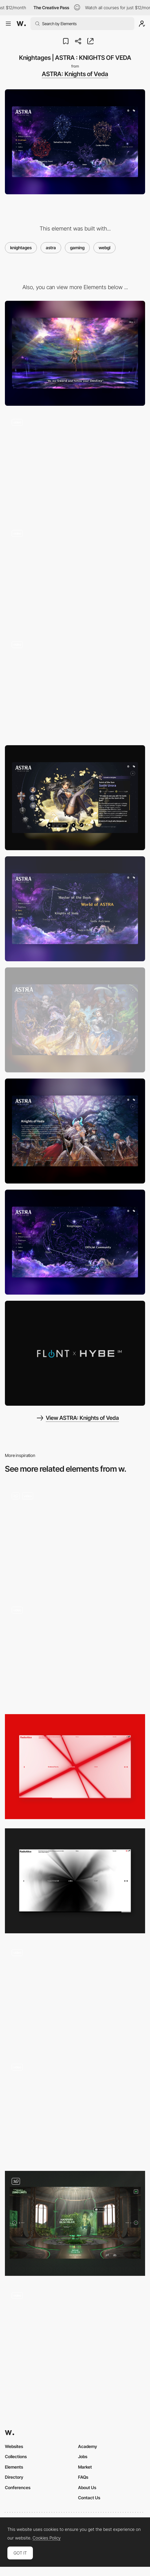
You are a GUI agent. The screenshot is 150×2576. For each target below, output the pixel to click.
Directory (14, 2477)
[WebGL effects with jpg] (75, 686)
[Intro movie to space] (75, 464)
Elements (14, 2466)
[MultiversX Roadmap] (75, 2337)
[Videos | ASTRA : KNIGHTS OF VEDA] (75, 1353)
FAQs (83, 2477)
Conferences (17, 2487)
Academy (87, 2446)
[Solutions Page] (75, 1995)
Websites (14, 2446)
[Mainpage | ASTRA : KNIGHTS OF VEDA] (75, 1242)
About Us (87, 2487)
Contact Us (89, 2497)
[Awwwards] (21, 23)
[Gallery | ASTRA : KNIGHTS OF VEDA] (75, 1019)
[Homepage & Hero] (75, 1538)
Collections (16, 2456)
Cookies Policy (47, 2538)
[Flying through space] (75, 575)
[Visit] (75, 2223)
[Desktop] (75, 353)
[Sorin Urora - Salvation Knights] (75, 797)
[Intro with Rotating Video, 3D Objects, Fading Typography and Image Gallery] (75, 1652)
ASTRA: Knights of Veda (75, 74)
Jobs (82, 2456)
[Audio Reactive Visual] (75, 1766)
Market (85, 2466)
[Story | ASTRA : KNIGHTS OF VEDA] (75, 908)
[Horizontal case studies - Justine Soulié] (75, 2109)
